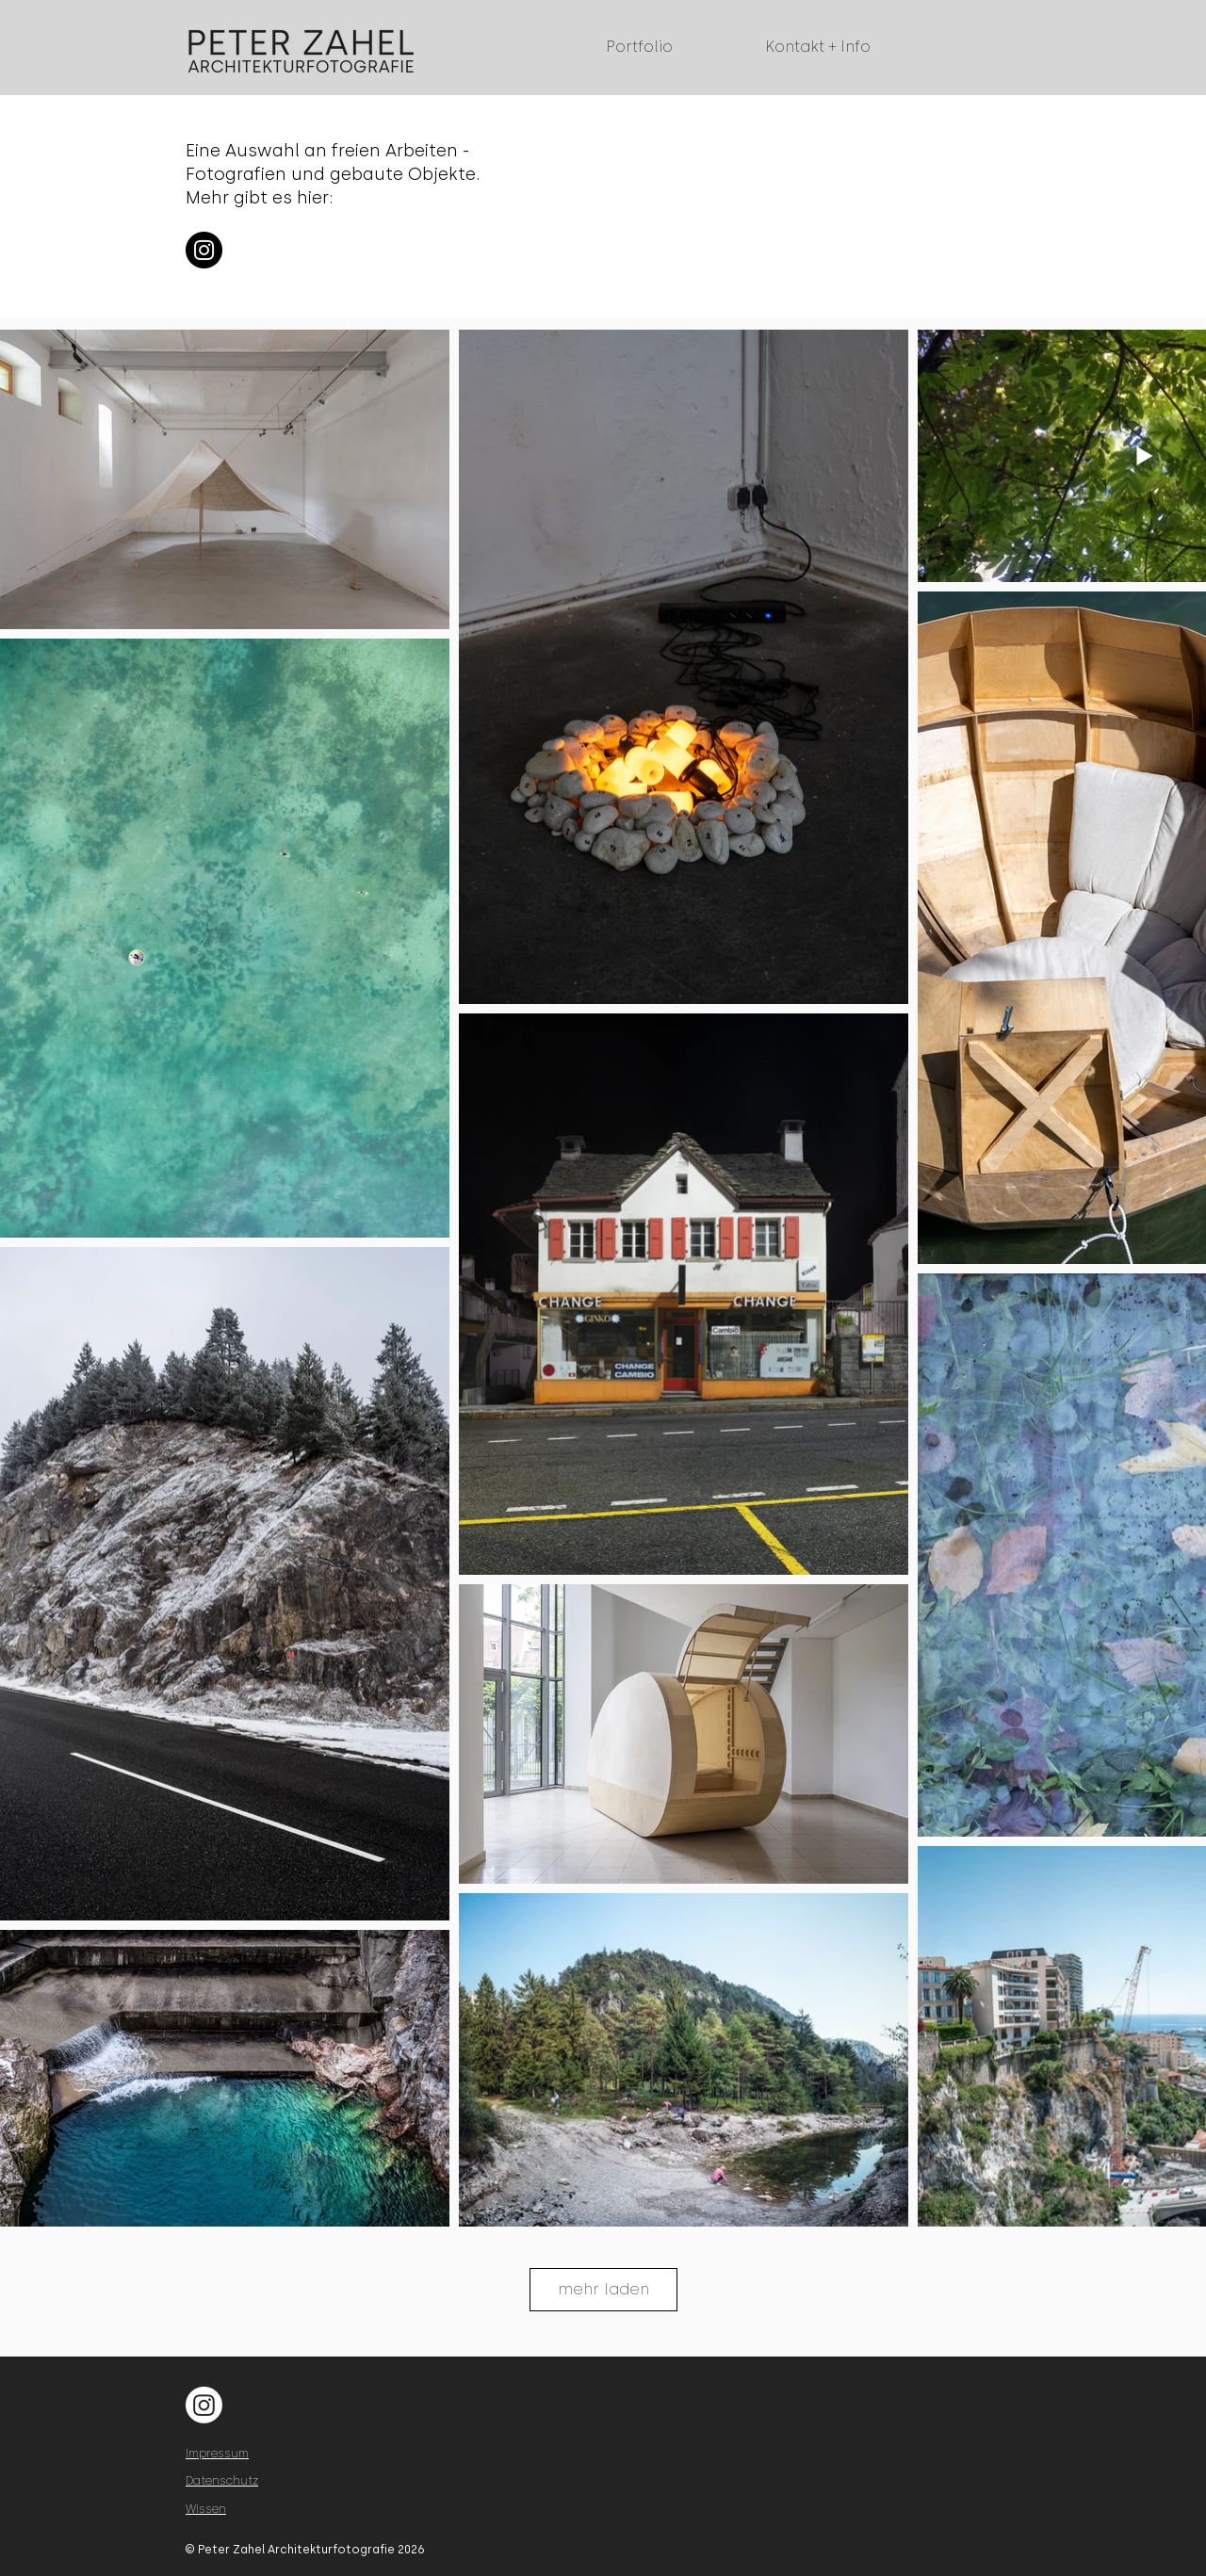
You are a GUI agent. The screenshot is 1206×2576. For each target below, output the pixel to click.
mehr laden (603, 2289)
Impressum (217, 2453)
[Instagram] (204, 250)
